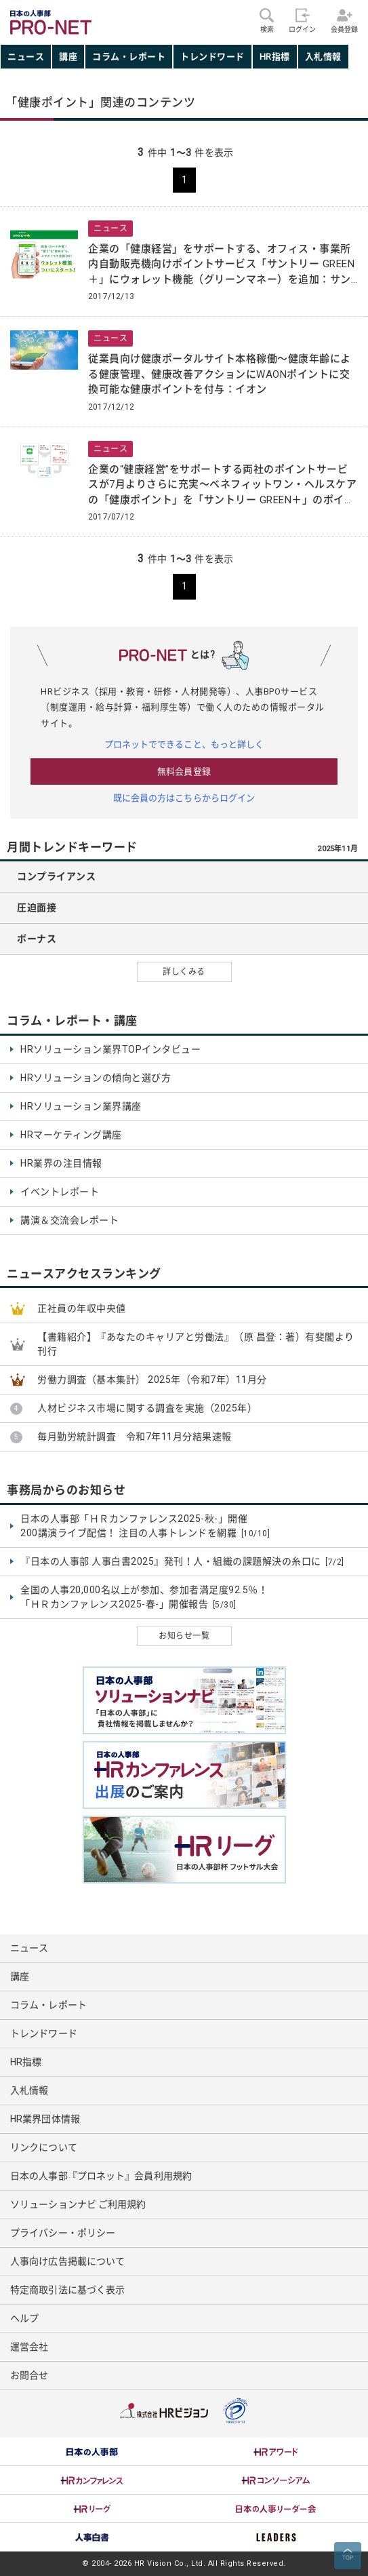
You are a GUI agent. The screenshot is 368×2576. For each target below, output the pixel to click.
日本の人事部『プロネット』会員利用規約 (101, 2175)
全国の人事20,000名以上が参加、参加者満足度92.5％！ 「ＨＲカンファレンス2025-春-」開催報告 (144, 1597)
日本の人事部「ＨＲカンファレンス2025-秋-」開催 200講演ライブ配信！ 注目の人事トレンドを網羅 (145, 1526)
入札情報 (323, 57)
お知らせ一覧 (184, 1636)
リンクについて (43, 2147)
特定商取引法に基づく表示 (67, 2289)
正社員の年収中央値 (81, 1308)
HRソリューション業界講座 (81, 1106)
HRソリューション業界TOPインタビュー (110, 1049)
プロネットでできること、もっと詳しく (184, 744)
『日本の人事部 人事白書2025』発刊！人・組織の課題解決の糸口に (182, 1562)
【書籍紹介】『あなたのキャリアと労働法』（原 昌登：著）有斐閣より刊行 (195, 1344)
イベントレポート (59, 1191)
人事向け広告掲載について (67, 2261)
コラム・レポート (128, 57)
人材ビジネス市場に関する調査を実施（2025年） (147, 1408)
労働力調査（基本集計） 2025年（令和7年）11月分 (152, 1379)
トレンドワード (212, 57)
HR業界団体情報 (45, 2118)
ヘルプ (24, 2318)
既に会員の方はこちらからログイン (184, 798)
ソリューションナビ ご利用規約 (78, 2204)
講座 (68, 57)
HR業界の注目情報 (61, 1163)
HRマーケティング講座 (71, 1134)
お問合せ (29, 2375)
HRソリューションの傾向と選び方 (95, 1077)
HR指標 (275, 57)
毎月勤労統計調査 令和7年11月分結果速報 (134, 1436)
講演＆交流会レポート (69, 1220)
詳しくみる (184, 972)
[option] (92, 2452)
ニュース (25, 57)
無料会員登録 (184, 771)
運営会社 (29, 2346)
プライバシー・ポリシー (62, 2232)
